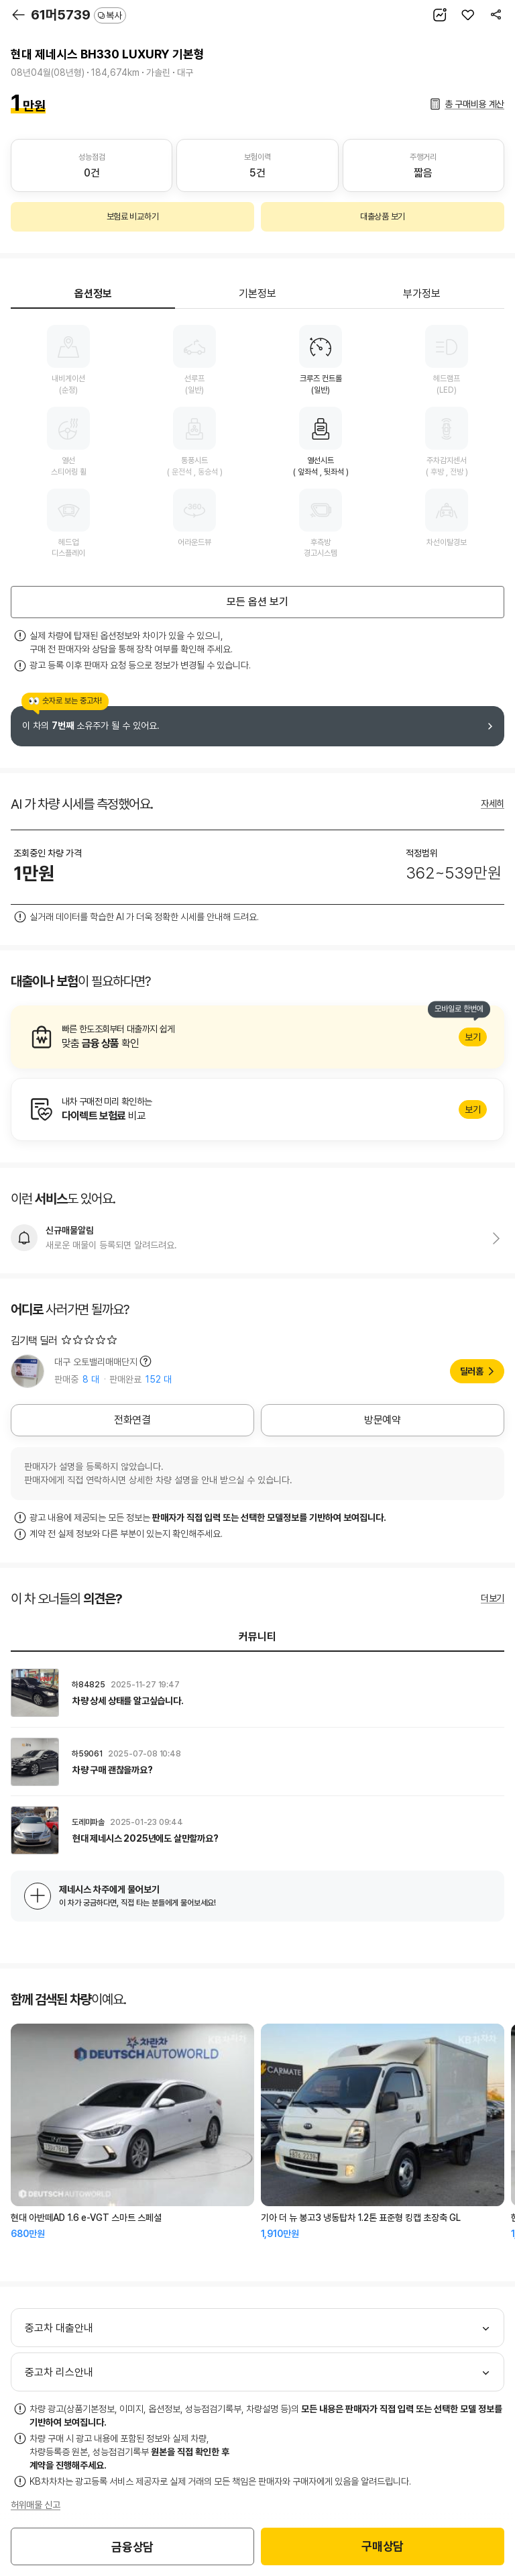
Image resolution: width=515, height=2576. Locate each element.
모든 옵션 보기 (257, 601)
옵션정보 (93, 293)
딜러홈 (471, 1371)
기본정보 (257, 293)
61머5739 (78, 15)
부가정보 (422, 293)
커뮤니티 (257, 1636)
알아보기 (257, 1037)
